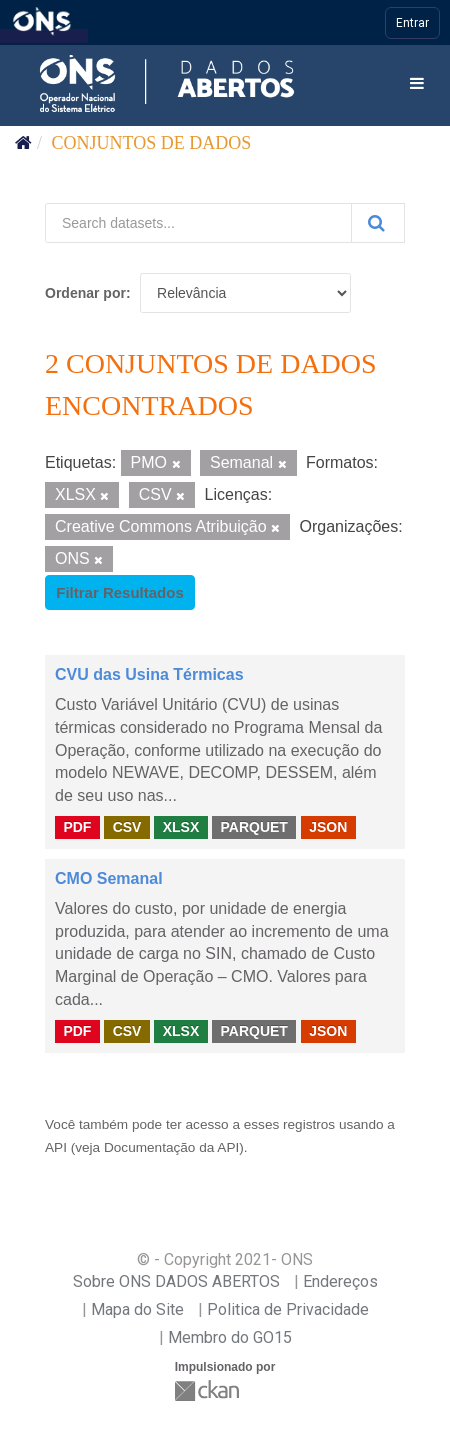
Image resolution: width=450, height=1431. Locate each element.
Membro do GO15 (230, 1337)
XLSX (181, 827)
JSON (328, 827)
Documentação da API (171, 1147)
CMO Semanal (109, 878)
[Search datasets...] (198, 223)
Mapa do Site (137, 1309)
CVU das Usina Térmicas (149, 674)
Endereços (340, 1281)
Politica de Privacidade (288, 1309)
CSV (127, 827)
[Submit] (378, 223)
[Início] (23, 143)
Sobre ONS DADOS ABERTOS (176, 1281)
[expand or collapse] (417, 84)
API (56, 1147)
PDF (77, 827)
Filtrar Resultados (120, 592)
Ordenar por (85, 293)
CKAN (209, 1390)
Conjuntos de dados (152, 143)
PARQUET (253, 827)
